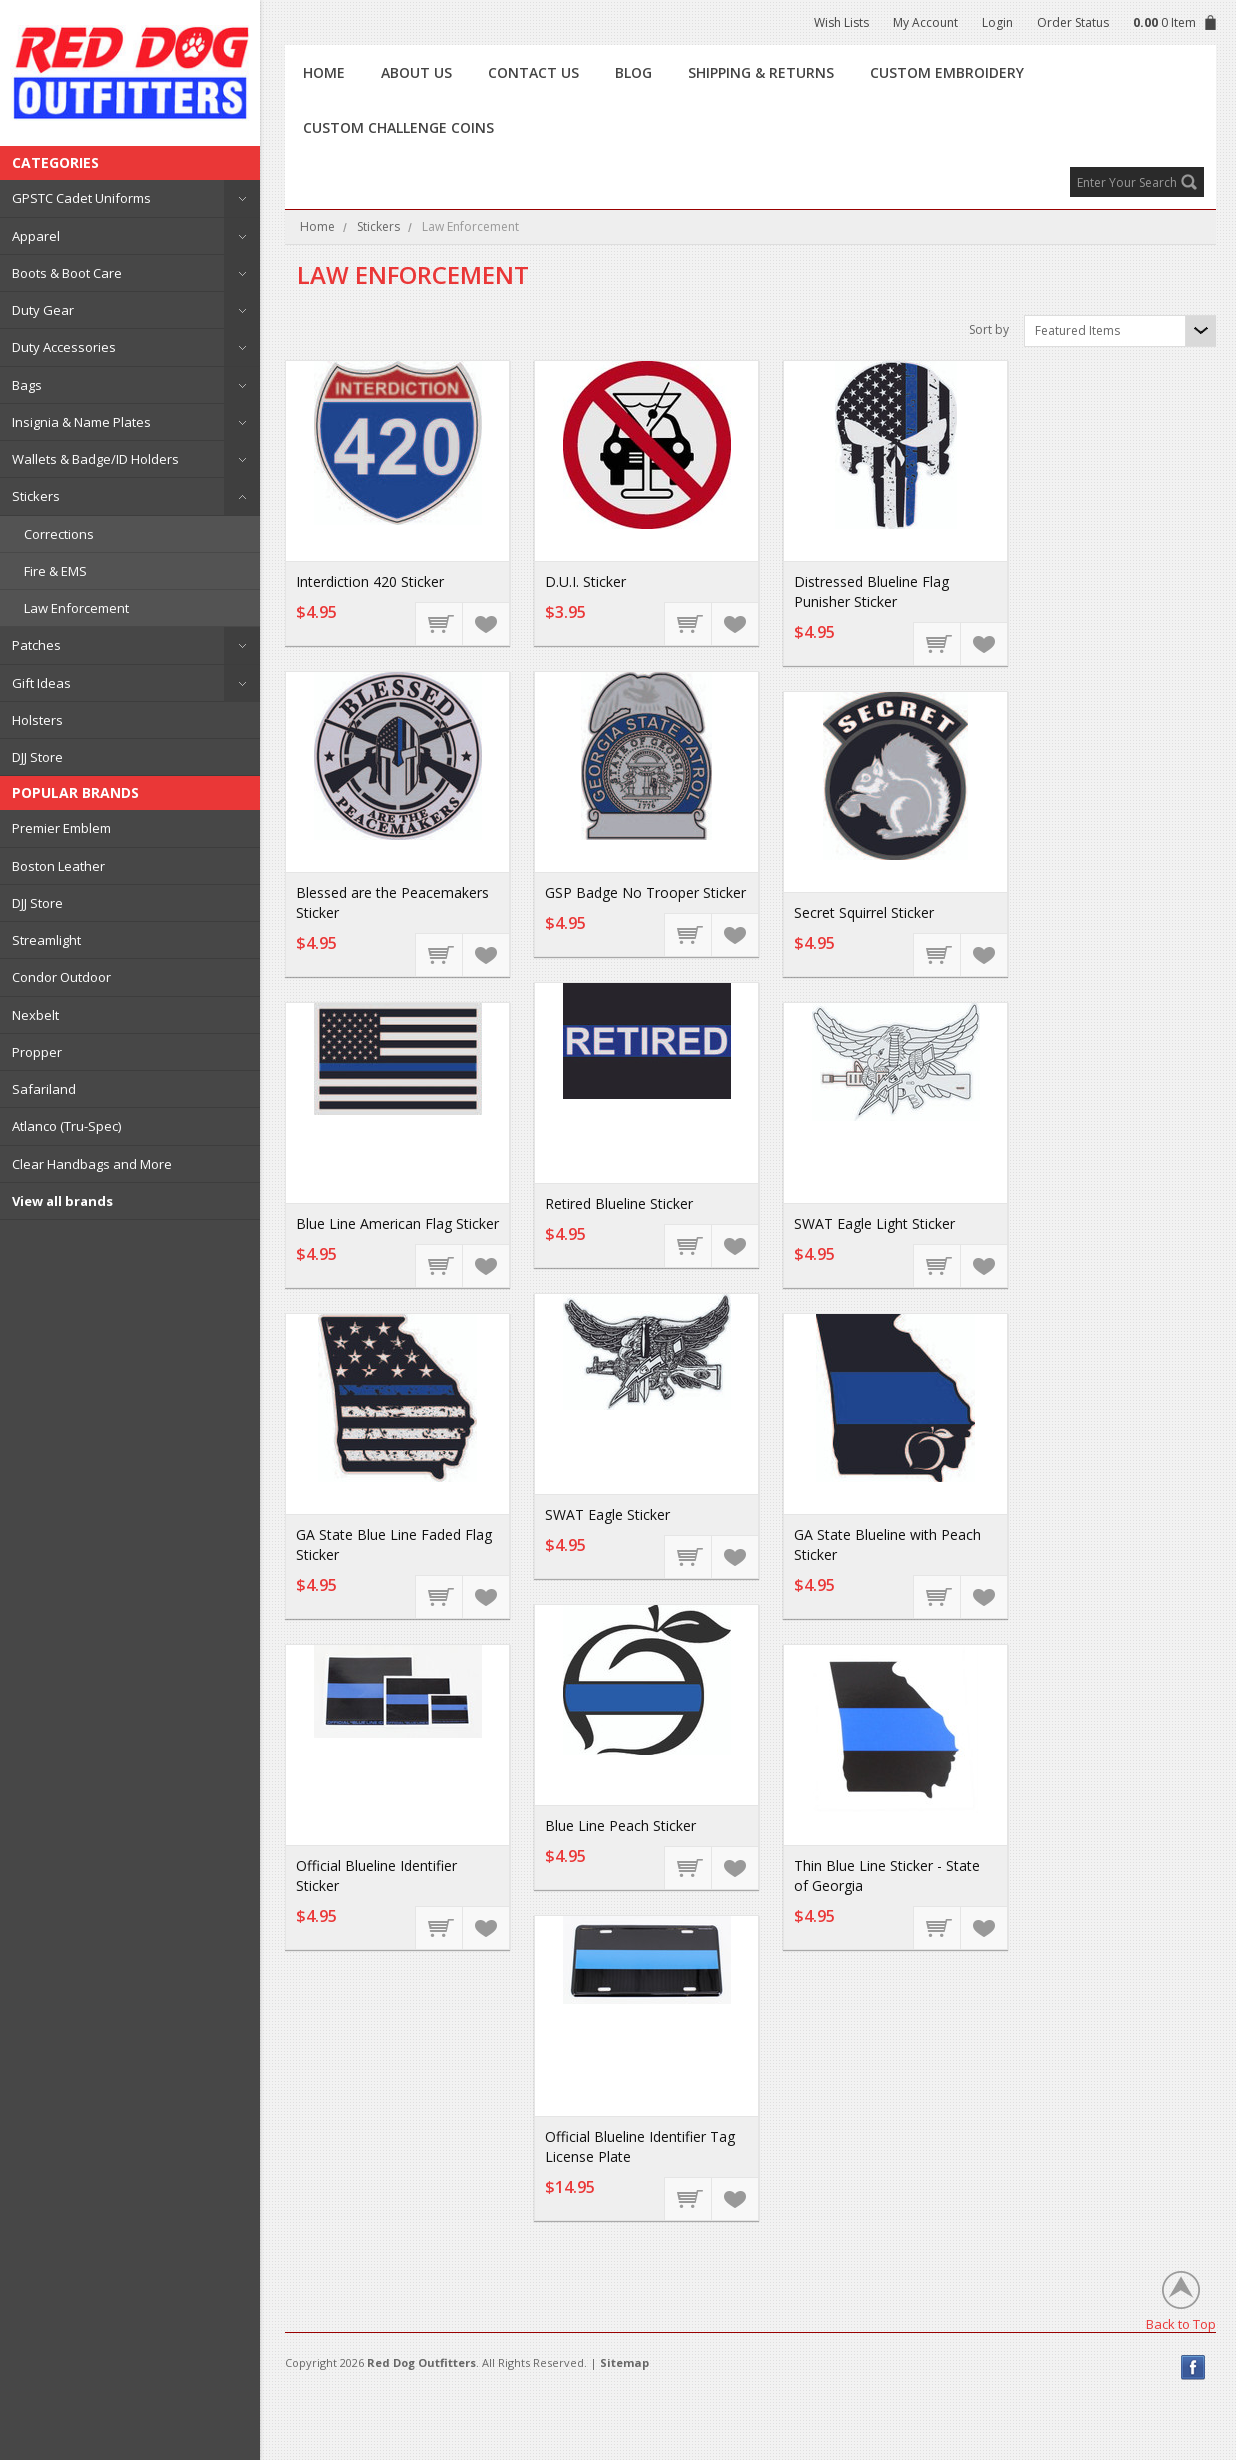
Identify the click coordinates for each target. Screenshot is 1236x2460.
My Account (925, 22)
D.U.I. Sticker (585, 581)
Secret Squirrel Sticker (864, 912)
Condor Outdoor (61, 977)
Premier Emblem (61, 828)
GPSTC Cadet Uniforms (81, 198)
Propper (37, 1052)
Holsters (37, 720)
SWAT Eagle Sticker (607, 1514)
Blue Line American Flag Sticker (397, 1223)
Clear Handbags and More (92, 1164)
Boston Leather (58, 866)
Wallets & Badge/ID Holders (95, 459)
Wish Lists (841, 22)
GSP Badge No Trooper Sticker (645, 892)
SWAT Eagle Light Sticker (874, 1223)
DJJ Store (37, 757)
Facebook (1193, 2367)
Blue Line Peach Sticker (620, 1825)
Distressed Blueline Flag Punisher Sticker (871, 591)
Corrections (59, 534)
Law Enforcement (76, 608)
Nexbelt (35, 1015)
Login (997, 22)
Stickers (36, 496)
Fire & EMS (55, 571)
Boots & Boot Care (67, 273)
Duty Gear (43, 310)
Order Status (1073, 22)
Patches (36, 645)
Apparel (36, 236)
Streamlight (46, 940)
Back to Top (1181, 2323)
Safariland (44, 1089)
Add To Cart (440, 623)
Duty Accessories (64, 347)
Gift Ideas (41, 683)
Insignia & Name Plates (81, 422)
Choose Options (440, 1927)
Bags (27, 385)
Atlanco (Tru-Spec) (66, 1126)
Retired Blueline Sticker (619, 1203)
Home (317, 226)
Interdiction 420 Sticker (370, 581)
